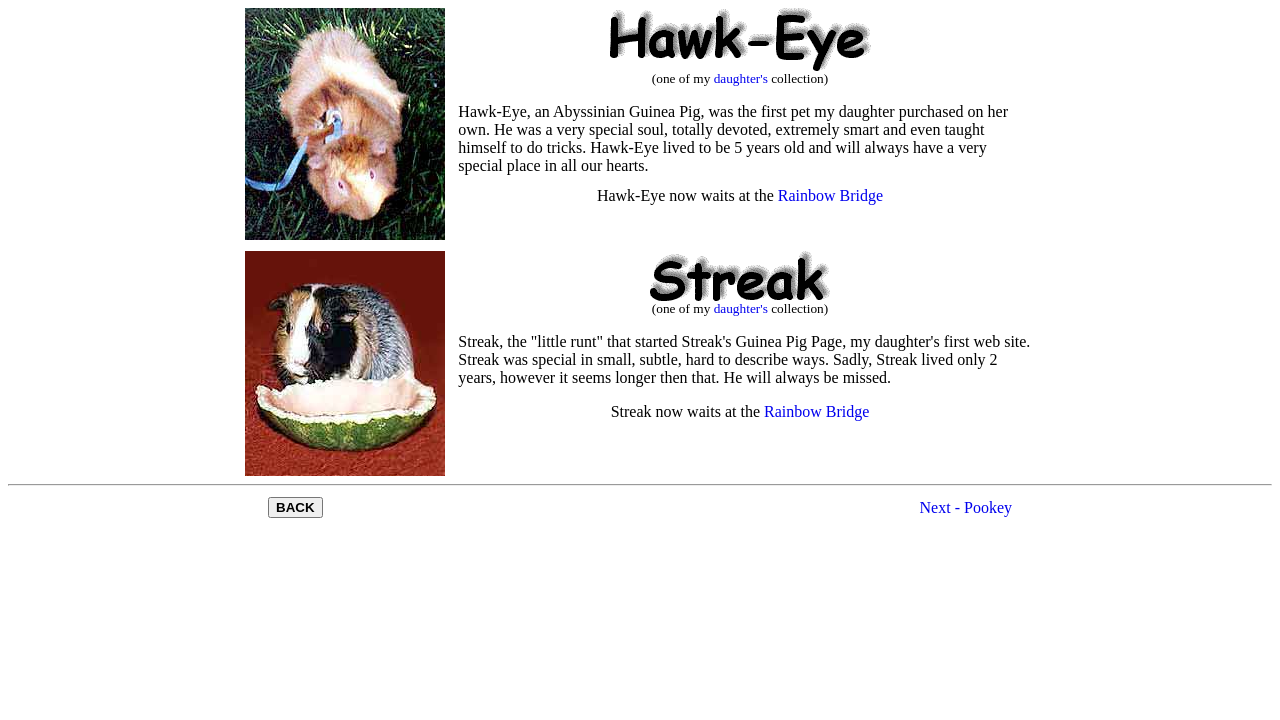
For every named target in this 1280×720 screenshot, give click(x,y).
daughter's (741, 78)
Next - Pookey (966, 507)
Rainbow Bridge (830, 195)
